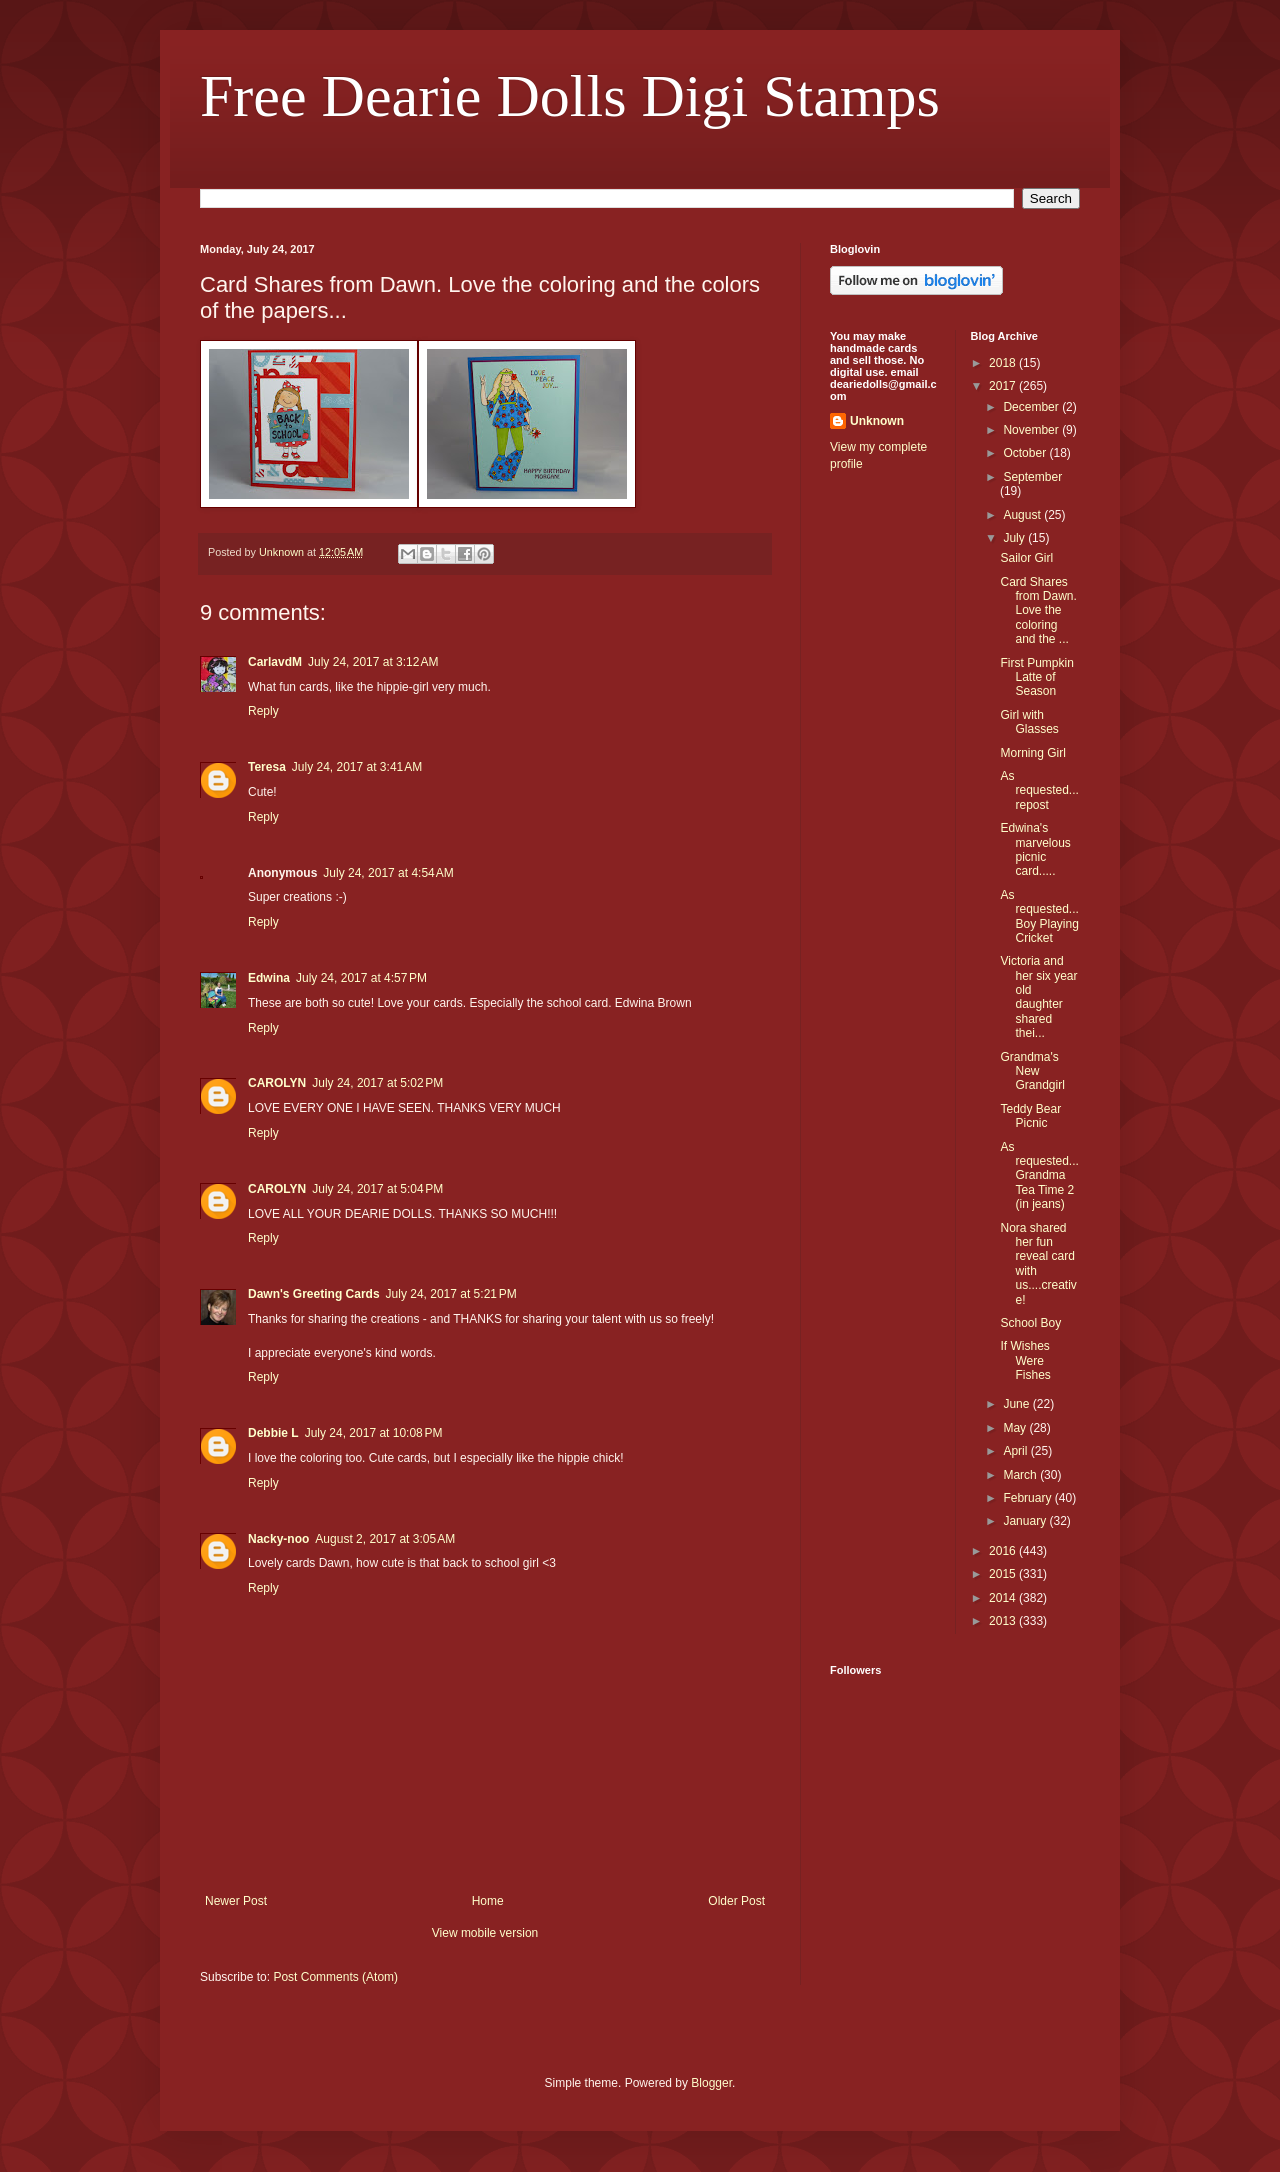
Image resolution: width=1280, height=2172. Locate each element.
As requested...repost (1039, 790)
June (1017, 1404)
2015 (1004, 1574)
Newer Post (236, 1901)
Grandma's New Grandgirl (1032, 1071)
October (1026, 453)
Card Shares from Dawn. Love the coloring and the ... (1038, 611)
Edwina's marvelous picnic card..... (1035, 849)
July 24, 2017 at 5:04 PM (377, 1189)
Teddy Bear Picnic (1030, 1116)
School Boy (1030, 1323)
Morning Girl (1032, 753)
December (1032, 407)
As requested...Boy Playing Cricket (1039, 916)
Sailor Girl (1026, 558)
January (1026, 1521)
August (1023, 515)
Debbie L (273, 1433)
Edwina (269, 978)
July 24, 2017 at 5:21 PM (451, 1294)
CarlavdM (275, 662)
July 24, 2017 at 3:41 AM (357, 767)
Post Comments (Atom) (335, 1977)
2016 (1004, 1551)
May (1016, 1428)
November (1032, 430)
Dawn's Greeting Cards (314, 1294)
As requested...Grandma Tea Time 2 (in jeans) (1039, 1176)
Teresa (267, 767)
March (1021, 1475)
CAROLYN (277, 1083)
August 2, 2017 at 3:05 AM (385, 1539)
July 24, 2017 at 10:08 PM (374, 1433)
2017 (1004, 386)
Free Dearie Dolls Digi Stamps (570, 96)
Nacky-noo (278, 1539)
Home (488, 1901)
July (1015, 538)
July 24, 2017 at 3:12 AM (373, 662)
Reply (263, 711)
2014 (1004, 1598)
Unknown (877, 421)
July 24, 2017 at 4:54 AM (388, 873)
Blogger (711, 2083)
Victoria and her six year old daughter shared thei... (1038, 997)
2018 (1004, 363)
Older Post (736, 1901)
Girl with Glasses (1029, 722)
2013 (1004, 1621)
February (1028, 1498)
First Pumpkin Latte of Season (1036, 677)
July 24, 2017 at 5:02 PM (377, 1083)
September (1032, 477)
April (1016, 1451)
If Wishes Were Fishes (1025, 1360)
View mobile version (485, 1933)
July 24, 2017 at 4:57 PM (361, 978)
